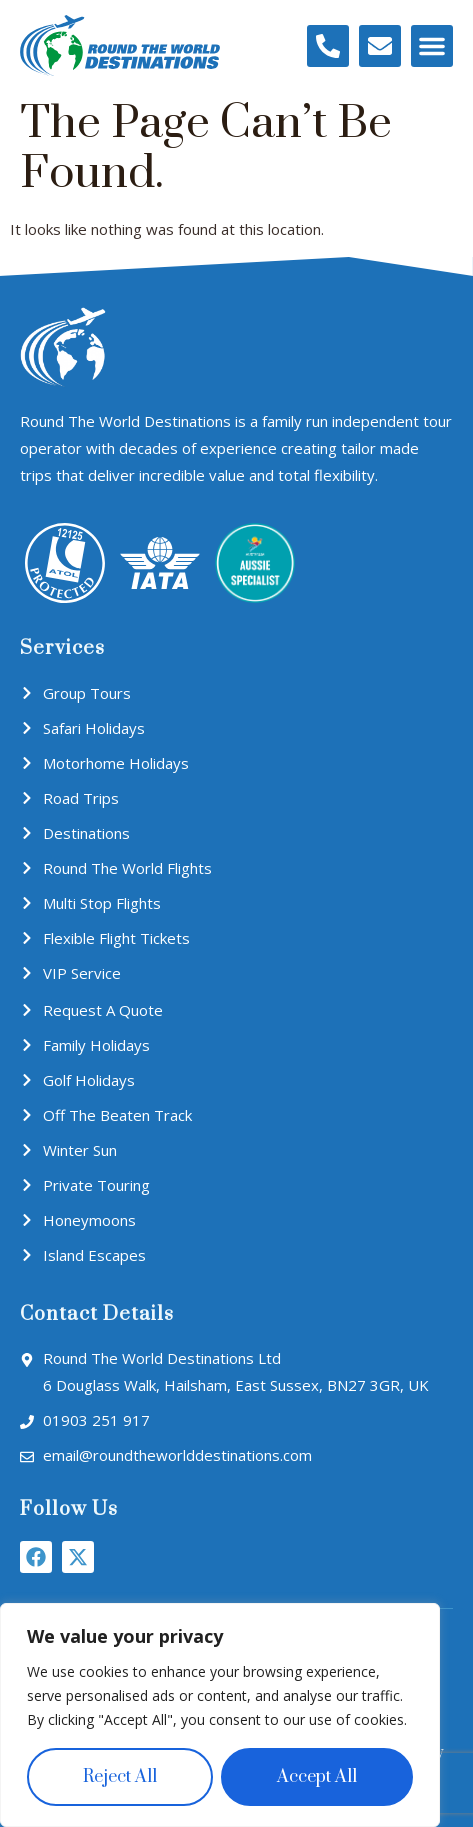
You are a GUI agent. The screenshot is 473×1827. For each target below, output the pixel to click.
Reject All (120, 1777)
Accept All (317, 1777)
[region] (220, 1715)
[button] (432, 46)
